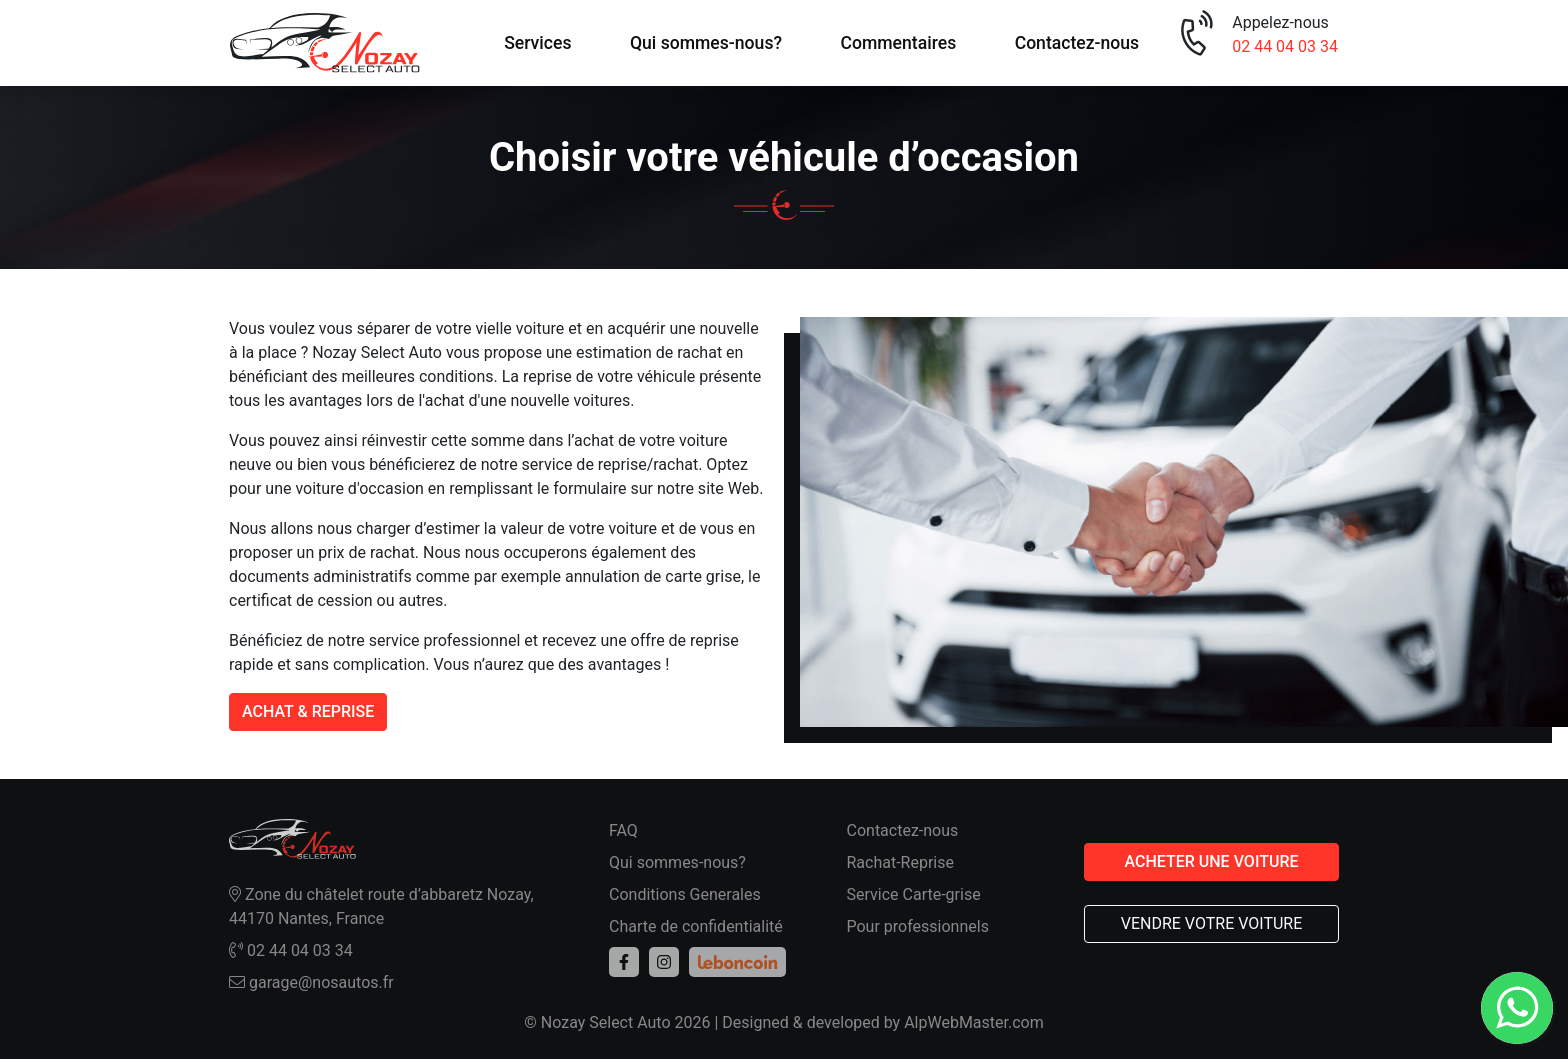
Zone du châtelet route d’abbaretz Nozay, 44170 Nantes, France (381, 906)
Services (537, 43)
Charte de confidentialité (696, 926)
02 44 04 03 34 (1285, 46)
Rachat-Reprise (901, 862)
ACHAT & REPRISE (308, 711)
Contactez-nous (1077, 43)
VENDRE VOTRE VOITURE (1212, 923)
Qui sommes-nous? (706, 43)
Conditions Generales (685, 894)
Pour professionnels (918, 926)
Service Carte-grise (914, 894)
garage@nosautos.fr (311, 982)
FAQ (623, 830)
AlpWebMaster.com (974, 1022)
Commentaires (898, 43)
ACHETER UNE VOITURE (1211, 861)
